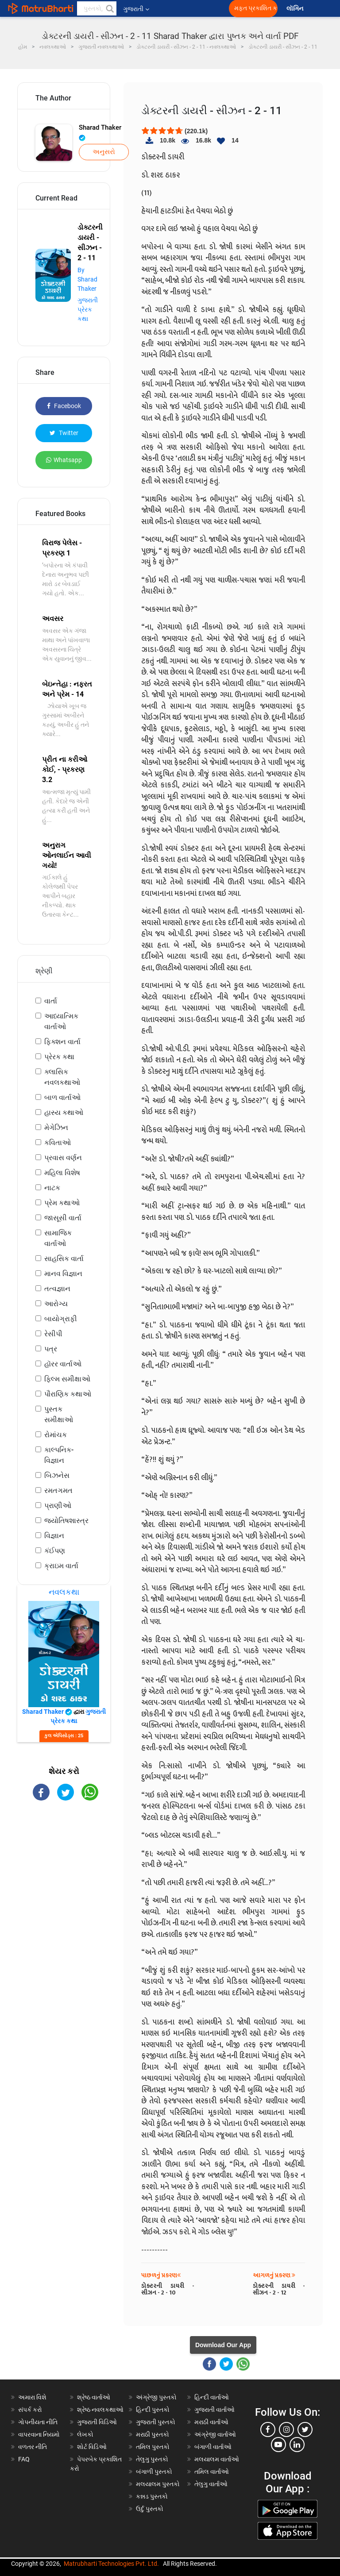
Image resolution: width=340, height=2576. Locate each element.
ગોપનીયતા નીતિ (38, 2422)
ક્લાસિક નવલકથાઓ (62, 1077)
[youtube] (278, 2444)
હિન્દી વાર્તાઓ (211, 2397)
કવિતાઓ (57, 1142)
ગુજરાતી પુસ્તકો (155, 2422)
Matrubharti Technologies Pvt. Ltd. (111, 2563)
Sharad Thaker (100, 132)
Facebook (64, 405)
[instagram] (286, 2429)
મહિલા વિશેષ (62, 1172)
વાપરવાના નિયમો (39, 2434)
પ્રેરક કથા (59, 1057)
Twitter (64, 432)
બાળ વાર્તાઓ (62, 1097)
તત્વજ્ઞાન (57, 1288)
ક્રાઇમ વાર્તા (61, 1566)
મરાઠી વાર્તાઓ (211, 2422)
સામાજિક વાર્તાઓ (58, 1238)
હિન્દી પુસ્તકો (153, 2409)
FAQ (24, 2459)
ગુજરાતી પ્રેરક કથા (87, 309)
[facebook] (267, 2429)
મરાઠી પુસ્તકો (152, 2434)
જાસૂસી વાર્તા (62, 1218)
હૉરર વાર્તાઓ (62, 1364)
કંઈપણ (54, 1550)
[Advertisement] (63, 1860)
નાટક (52, 1188)
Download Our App (223, 2344)
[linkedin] (297, 2444)
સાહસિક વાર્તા (64, 1258)
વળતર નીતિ (32, 2446)
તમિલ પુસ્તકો (153, 2446)
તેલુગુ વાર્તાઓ (211, 2483)
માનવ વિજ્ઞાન (63, 1273)
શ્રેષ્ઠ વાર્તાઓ (93, 2397)
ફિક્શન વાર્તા (62, 1041)
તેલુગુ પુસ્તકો (152, 2459)
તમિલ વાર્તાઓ (211, 2471)
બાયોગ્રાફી (60, 1319)
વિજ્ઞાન (54, 1535)
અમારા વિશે (32, 2397)
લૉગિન (295, 8)
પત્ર (50, 1349)
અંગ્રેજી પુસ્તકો (156, 2397)
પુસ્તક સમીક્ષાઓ (58, 1414)
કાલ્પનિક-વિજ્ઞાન (58, 1455)
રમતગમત (58, 1490)
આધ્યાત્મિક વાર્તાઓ (61, 1021)
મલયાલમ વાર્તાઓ (216, 2459)
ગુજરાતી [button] (136, 8)
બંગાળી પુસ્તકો (154, 2471)
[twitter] (305, 2429)
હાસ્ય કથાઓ (63, 1112)
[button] (109, 8)
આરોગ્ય (56, 1304)
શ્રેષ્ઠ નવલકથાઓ (100, 2409)
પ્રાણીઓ (57, 1505)
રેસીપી (53, 1334)
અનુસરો (104, 152)
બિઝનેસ (57, 1475)
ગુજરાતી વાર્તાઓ (214, 2409)
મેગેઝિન (56, 1127)
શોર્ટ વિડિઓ (92, 2446)
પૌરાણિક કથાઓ (67, 1394)
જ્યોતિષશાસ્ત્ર (66, 1520)
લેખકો (85, 2434)
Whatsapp (64, 459)
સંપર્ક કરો (30, 2409)
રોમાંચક (55, 1435)
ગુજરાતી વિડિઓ (97, 2422)
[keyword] (96, 8)
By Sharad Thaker (87, 279)
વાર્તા (50, 1001)
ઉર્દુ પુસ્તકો (149, 2508)
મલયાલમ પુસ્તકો (158, 2483)
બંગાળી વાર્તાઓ (213, 2446)
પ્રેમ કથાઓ (62, 1203)
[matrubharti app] (206, 8)
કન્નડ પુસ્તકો (152, 2496)
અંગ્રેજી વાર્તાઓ (215, 2434)
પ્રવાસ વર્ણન (63, 1157)
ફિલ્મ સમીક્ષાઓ (67, 1379)
